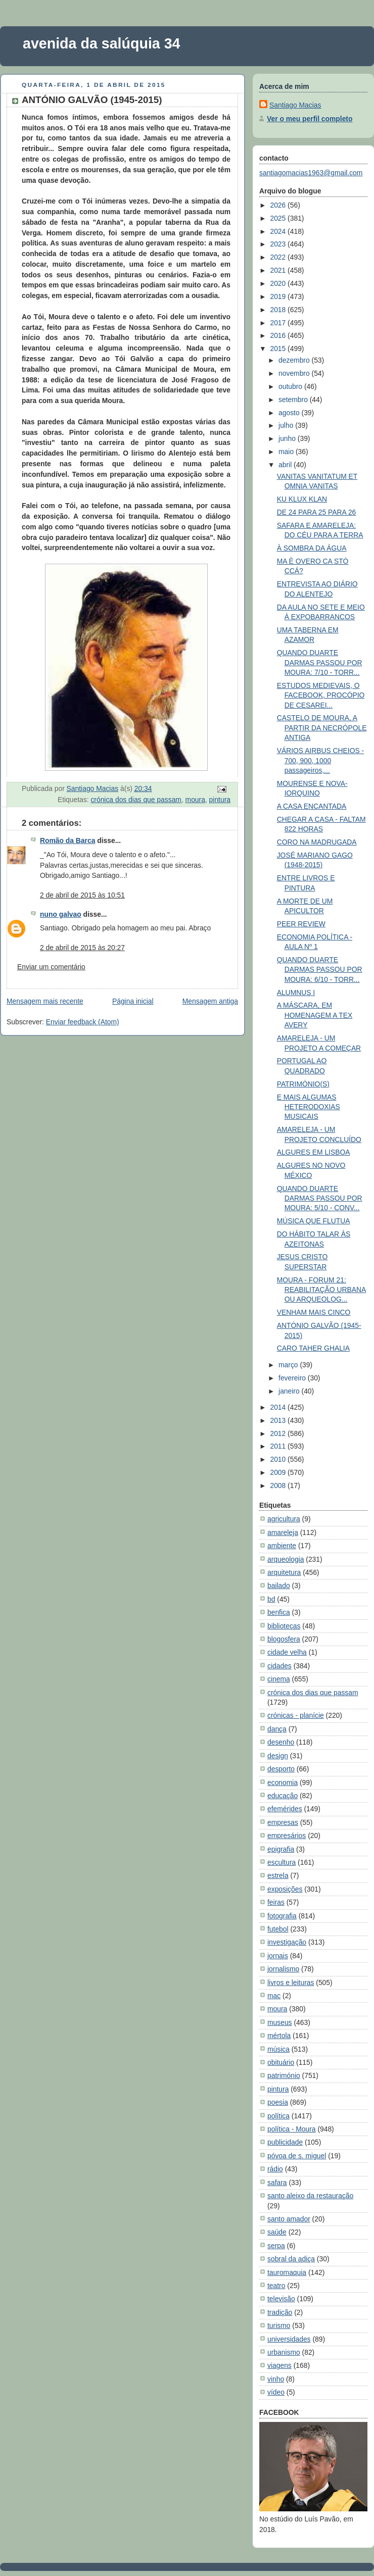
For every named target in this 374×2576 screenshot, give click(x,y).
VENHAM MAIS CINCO (314, 1312)
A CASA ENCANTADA (312, 806)
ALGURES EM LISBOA (313, 1152)
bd (271, 1599)
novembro (294, 373)
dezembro (294, 360)
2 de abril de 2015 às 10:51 (82, 895)
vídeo (276, 2392)
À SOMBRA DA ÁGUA (312, 548)
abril (286, 465)
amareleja (282, 1532)
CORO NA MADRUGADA (317, 842)
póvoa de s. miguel (296, 2156)
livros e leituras (290, 1982)
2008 (279, 1485)
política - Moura (291, 2129)
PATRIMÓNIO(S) (303, 1084)
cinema (278, 1679)
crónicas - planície (295, 1715)
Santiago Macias (295, 105)
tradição (279, 2312)
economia (282, 1782)
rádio (275, 2169)
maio (287, 452)
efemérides (284, 1809)
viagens (279, 2365)
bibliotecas (284, 1626)
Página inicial (133, 1001)
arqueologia (285, 1559)
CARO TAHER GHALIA (313, 1348)
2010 (279, 1459)
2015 (279, 348)
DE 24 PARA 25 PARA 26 (316, 512)
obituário (280, 2062)
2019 (279, 296)
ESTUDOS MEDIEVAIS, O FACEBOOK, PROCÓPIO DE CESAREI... (321, 695)
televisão (281, 2299)
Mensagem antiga (210, 1001)
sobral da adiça (291, 2259)
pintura (219, 800)
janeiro (289, 1391)
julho (286, 425)
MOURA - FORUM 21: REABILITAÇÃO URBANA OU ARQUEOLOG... (321, 1290)
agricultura (283, 1519)
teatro (276, 2286)
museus (279, 2022)
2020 (279, 283)
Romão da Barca (67, 840)
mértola (279, 2036)
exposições (284, 1889)
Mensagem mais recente (45, 1001)
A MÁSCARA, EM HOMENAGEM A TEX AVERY (315, 1015)
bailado (278, 1585)
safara (277, 2182)
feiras (276, 1902)
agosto (289, 413)
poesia (277, 2102)
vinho (275, 2379)
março (289, 1365)
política (278, 2116)
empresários (286, 1835)
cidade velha (287, 1652)
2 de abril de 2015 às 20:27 (82, 948)
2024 (279, 231)
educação (282, 1796)
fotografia (282, 1916)
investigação (286, 1942)
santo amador (288, 2219)
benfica (278, 1612)
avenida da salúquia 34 (101, 43)
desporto (281, 1769)
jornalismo (283, 1969)
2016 (279, 335)
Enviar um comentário (51, 967)
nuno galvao (60, 914)
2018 (279, 310)
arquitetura (284, 1572)
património (283, 2075)
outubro (291, 386)
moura (195, 800)
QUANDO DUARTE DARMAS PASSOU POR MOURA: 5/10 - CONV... (319, 1198)
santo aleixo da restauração (310, 2196)
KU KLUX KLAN (302, 499)
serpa (276, 2246)
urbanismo (283, 2352)
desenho (280, 1742)
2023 (279, 244)
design (277, 1756)
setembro (294, 399)
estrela (278, 1875)
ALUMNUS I (296, 992)
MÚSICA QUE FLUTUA (313, 1221)
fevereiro (293, 1378)
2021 (279, 270)
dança (277, 1729)
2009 (279, 1472)
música (278, 2049)
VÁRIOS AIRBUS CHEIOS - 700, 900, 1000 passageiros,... (320, 760)
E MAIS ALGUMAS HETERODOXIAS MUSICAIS (308, 1107)
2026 (279, 205)
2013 (279, 1420)
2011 (279, 1446)
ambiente (281, 1546)
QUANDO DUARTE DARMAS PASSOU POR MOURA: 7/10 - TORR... (319, 662)
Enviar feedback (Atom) (82, 1022)
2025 (279, 218)
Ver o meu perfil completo (309, 119)
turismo (278, 2325)
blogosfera (283, 1639)
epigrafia (280, 1849)
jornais (277, 1956)
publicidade (285, 2142)
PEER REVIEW (301, 924)
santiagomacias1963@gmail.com (310, 173)
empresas (282, 1822)
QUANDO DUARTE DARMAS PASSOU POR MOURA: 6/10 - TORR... (319, 969)
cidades (279, 1666)
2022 (279, 257)
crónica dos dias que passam (135, 800)
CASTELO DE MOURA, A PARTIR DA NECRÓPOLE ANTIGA (322, 727)
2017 (279, 323)
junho (288, 438)
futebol (278, 1929)
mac (273, 1996)
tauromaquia (286, 2272)
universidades (289, 2339)
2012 (279, 1433)
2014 (279, 1407)
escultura (281, 1862)
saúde (277, 2232)
